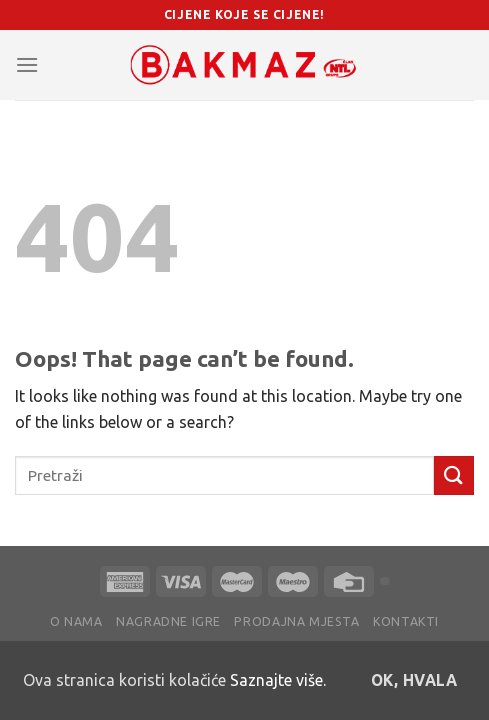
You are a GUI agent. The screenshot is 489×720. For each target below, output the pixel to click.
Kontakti (406, 621)
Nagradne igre (168, 621)
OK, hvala (414, 680)
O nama (76, 621)
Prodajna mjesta (296, 621)
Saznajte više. (278, 680)
